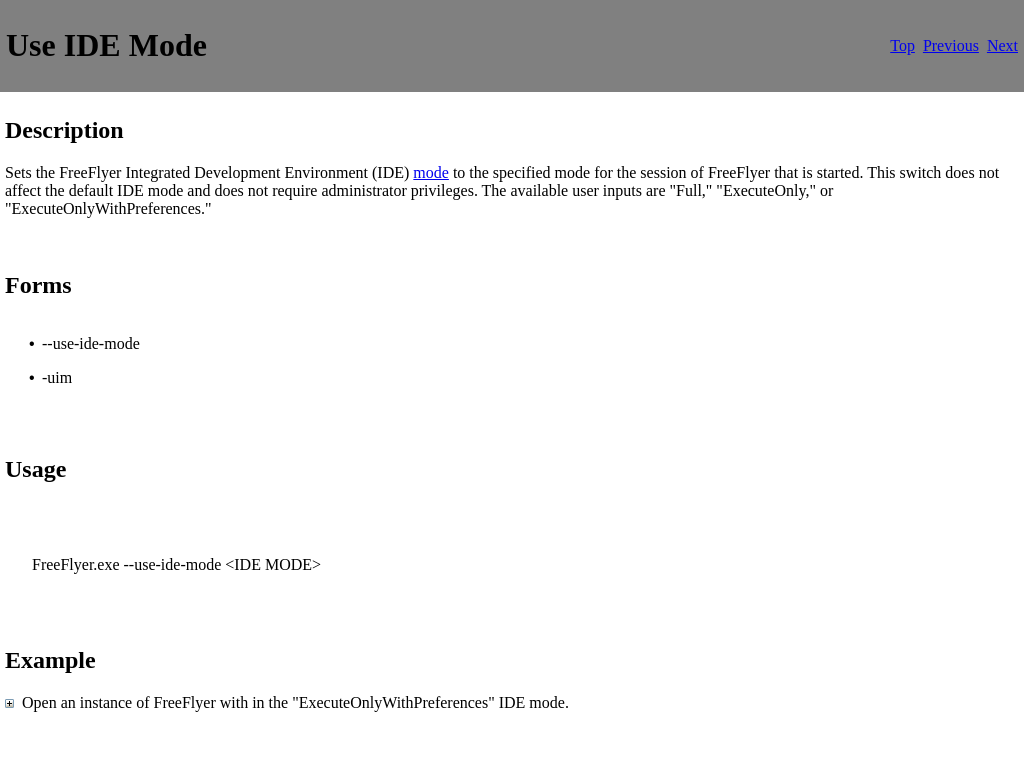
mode (431, 172)
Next (1002, 45)
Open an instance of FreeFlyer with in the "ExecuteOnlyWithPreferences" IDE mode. (291, 702)
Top (902, 45)
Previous (951, 45)
